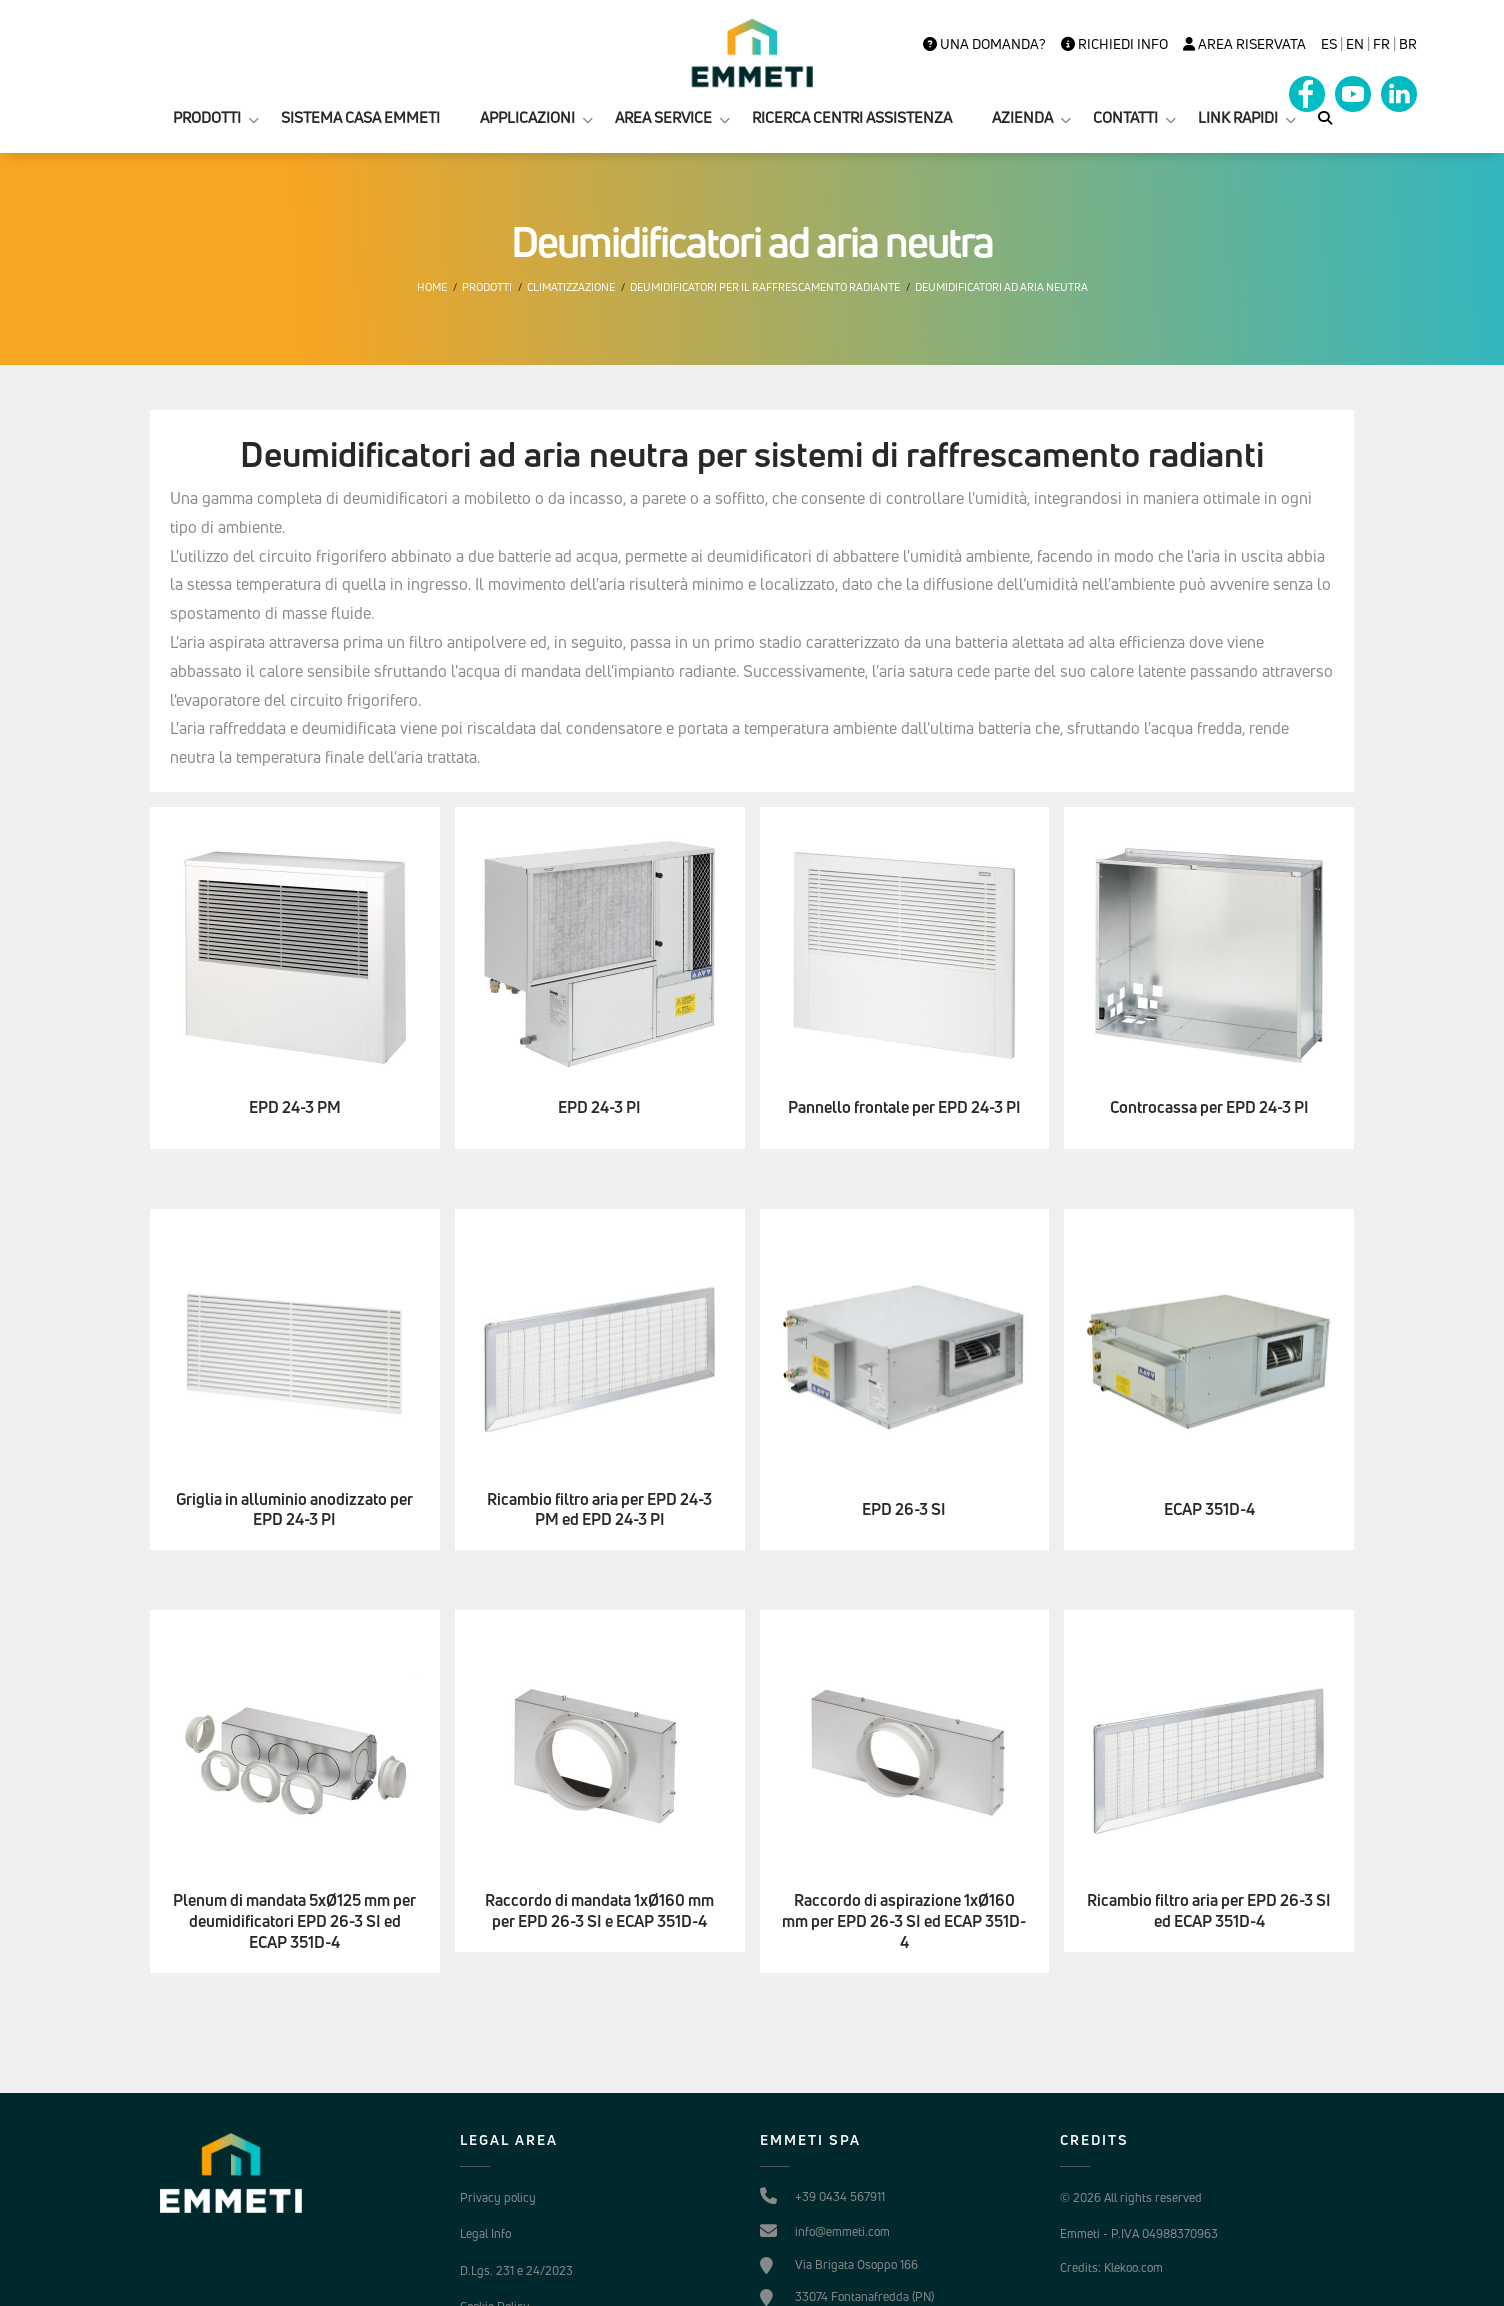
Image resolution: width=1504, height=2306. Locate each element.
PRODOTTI (207, 117)
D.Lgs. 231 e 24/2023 (516, 2270)
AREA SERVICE (663, 117)
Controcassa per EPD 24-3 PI (1209, 1107)
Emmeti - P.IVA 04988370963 (1139, 2233)
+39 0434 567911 (840, 2196)
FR (1381, 44)
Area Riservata (1244, 44)
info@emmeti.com (842, 2231)
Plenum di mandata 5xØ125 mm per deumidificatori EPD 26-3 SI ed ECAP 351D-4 (294, 1921)
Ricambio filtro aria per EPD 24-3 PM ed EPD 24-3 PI (599, 1510)
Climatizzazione (571, 287)
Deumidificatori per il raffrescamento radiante (765, 287)
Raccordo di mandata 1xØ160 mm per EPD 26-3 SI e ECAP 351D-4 (599, 1911)
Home (432, 287)
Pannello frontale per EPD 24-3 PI (904, 1107)
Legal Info (485, 2233)
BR (1408, 44)
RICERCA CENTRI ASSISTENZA (852, 117)
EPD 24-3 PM (295, 1107)
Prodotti (487, 287)
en (1355, 44)
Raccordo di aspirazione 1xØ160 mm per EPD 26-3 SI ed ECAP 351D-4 (904, 1921)
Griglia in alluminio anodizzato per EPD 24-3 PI (294, 1510)
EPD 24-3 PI (599, 1107)
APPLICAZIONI (527, 117)
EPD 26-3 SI (904, 1509)
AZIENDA (1022, 117)
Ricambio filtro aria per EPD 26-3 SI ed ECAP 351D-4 (1209, 1911)
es (1329, 44)
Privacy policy (498, 2197)
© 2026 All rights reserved (1131, 2197)
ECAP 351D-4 (1209, 1509)
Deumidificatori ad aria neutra (1001, 287)
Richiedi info (1114, 44)
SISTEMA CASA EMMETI (360, 117)
